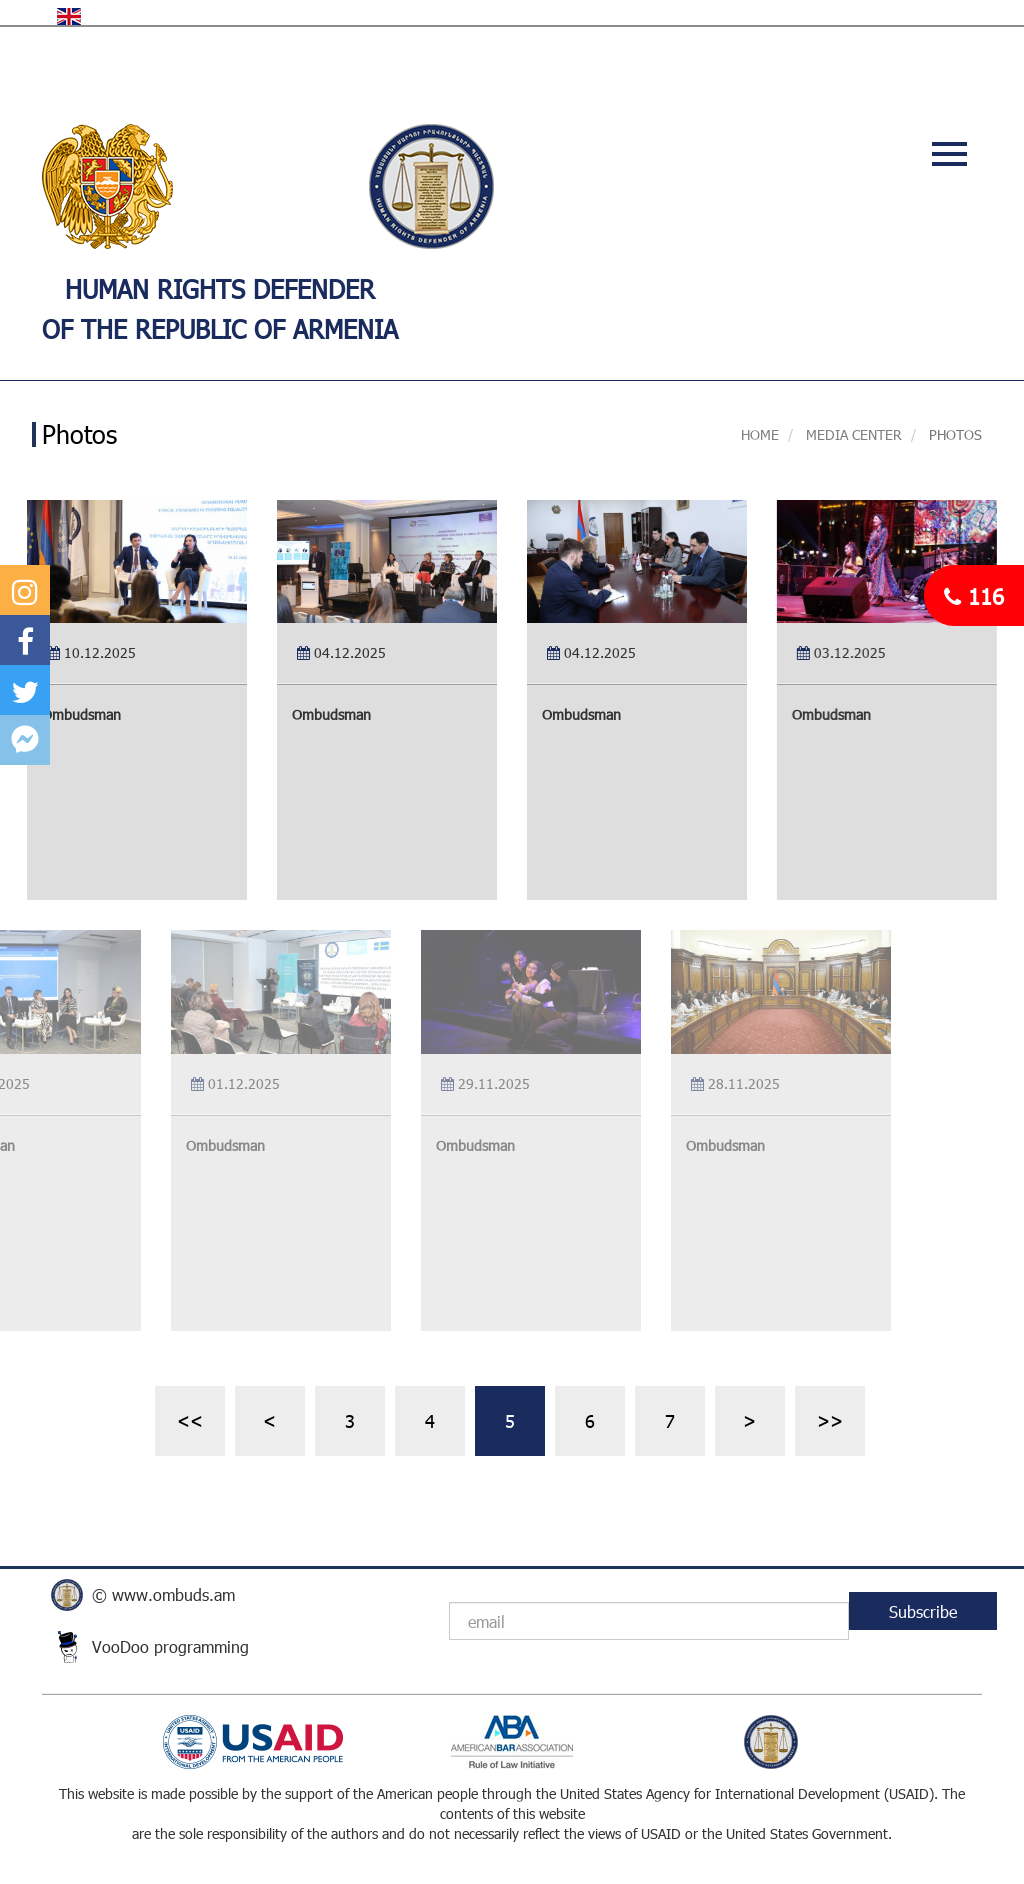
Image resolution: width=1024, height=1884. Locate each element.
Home (760, 434)
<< (190, 1420)
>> (830, 1420)
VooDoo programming (170, 1646)
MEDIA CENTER (852, 434)
